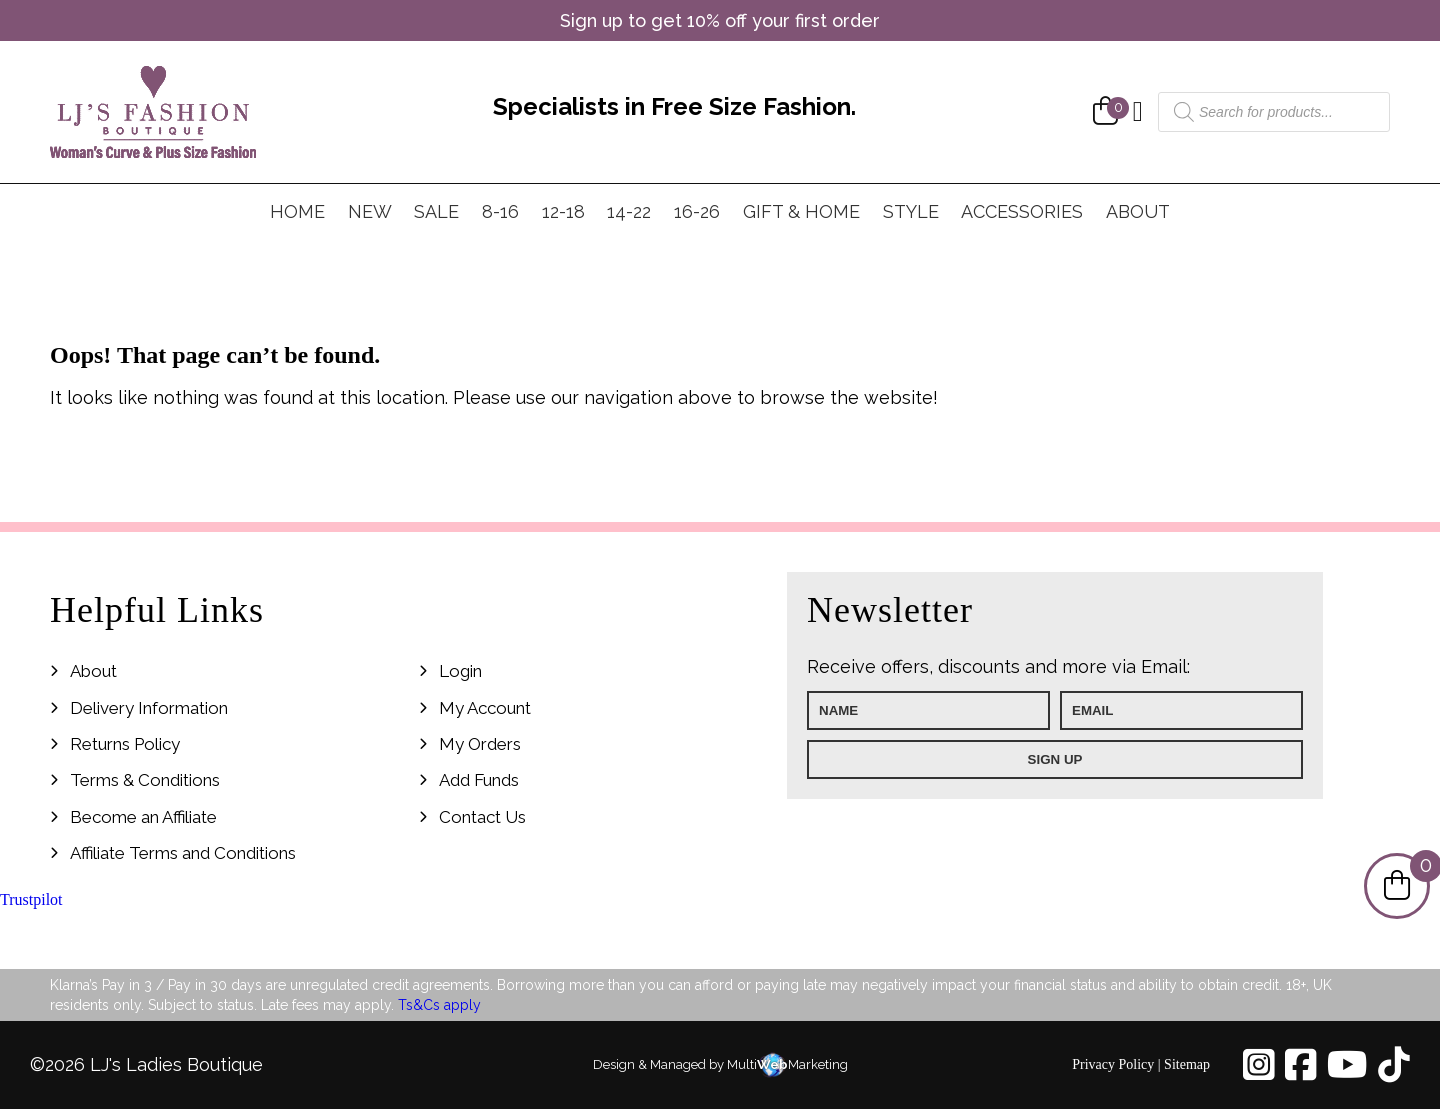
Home (297, 211)
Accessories (1022, 211)
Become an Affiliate (143, 817)
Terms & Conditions (145, 780)
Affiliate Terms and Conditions (183, 853)
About (1138, 211)
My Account (485, 708)
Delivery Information (149, 708)
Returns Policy (125, 744)
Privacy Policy (1113, 1064)
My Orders (480, 744)
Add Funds (479, 780)
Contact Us (482, 817)
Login (460, 671)
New (370, 211)
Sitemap (1187, 1064)
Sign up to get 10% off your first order (720, 20)
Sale (436, 211)
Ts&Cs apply (439, 1005)
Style (911, 211)
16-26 (697, 211)
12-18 (563, 211)
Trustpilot (31, 899)
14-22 (629, 211)
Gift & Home (801, 211)
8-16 (500, 211)
